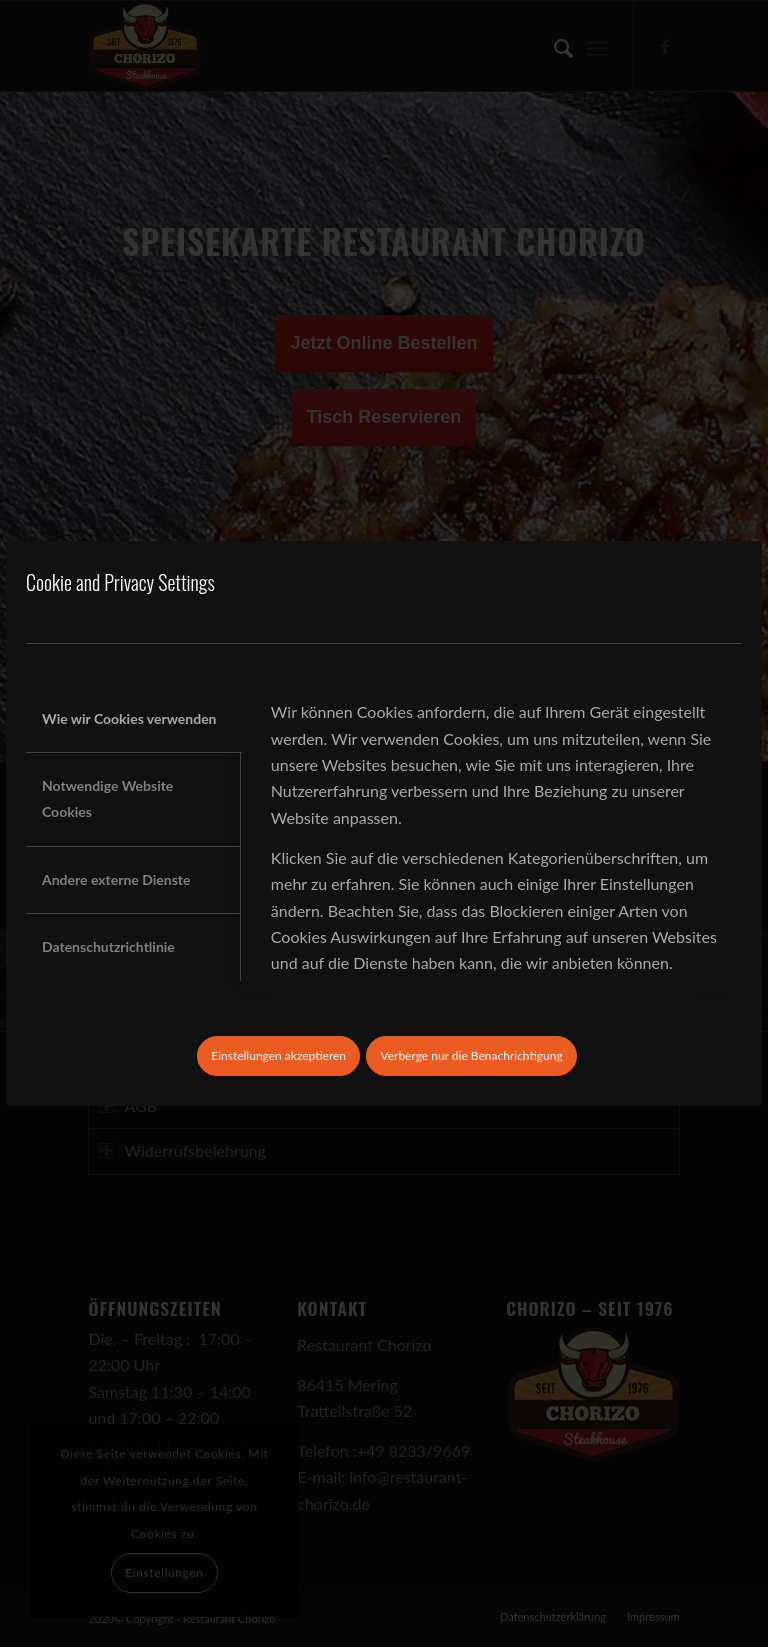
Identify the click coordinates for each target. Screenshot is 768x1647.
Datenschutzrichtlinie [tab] (108, 946)
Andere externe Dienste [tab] (116, 879)
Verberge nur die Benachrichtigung (471, 1055)
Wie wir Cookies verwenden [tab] (129, 718)
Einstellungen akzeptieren (278, 1055)
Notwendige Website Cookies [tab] (107, 798)
